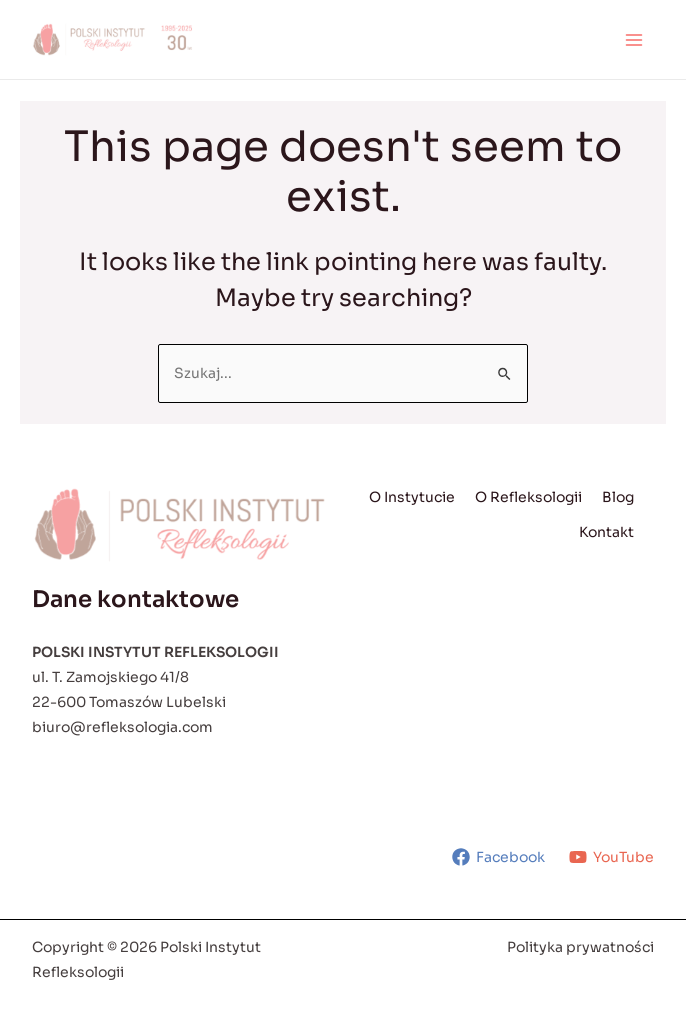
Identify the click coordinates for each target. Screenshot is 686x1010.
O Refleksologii (528, 497)
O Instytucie (412, 497)
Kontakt (606, 532)
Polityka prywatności (580, 947)
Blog (618, 497)
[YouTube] (611, 857)
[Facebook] (498, 857)
